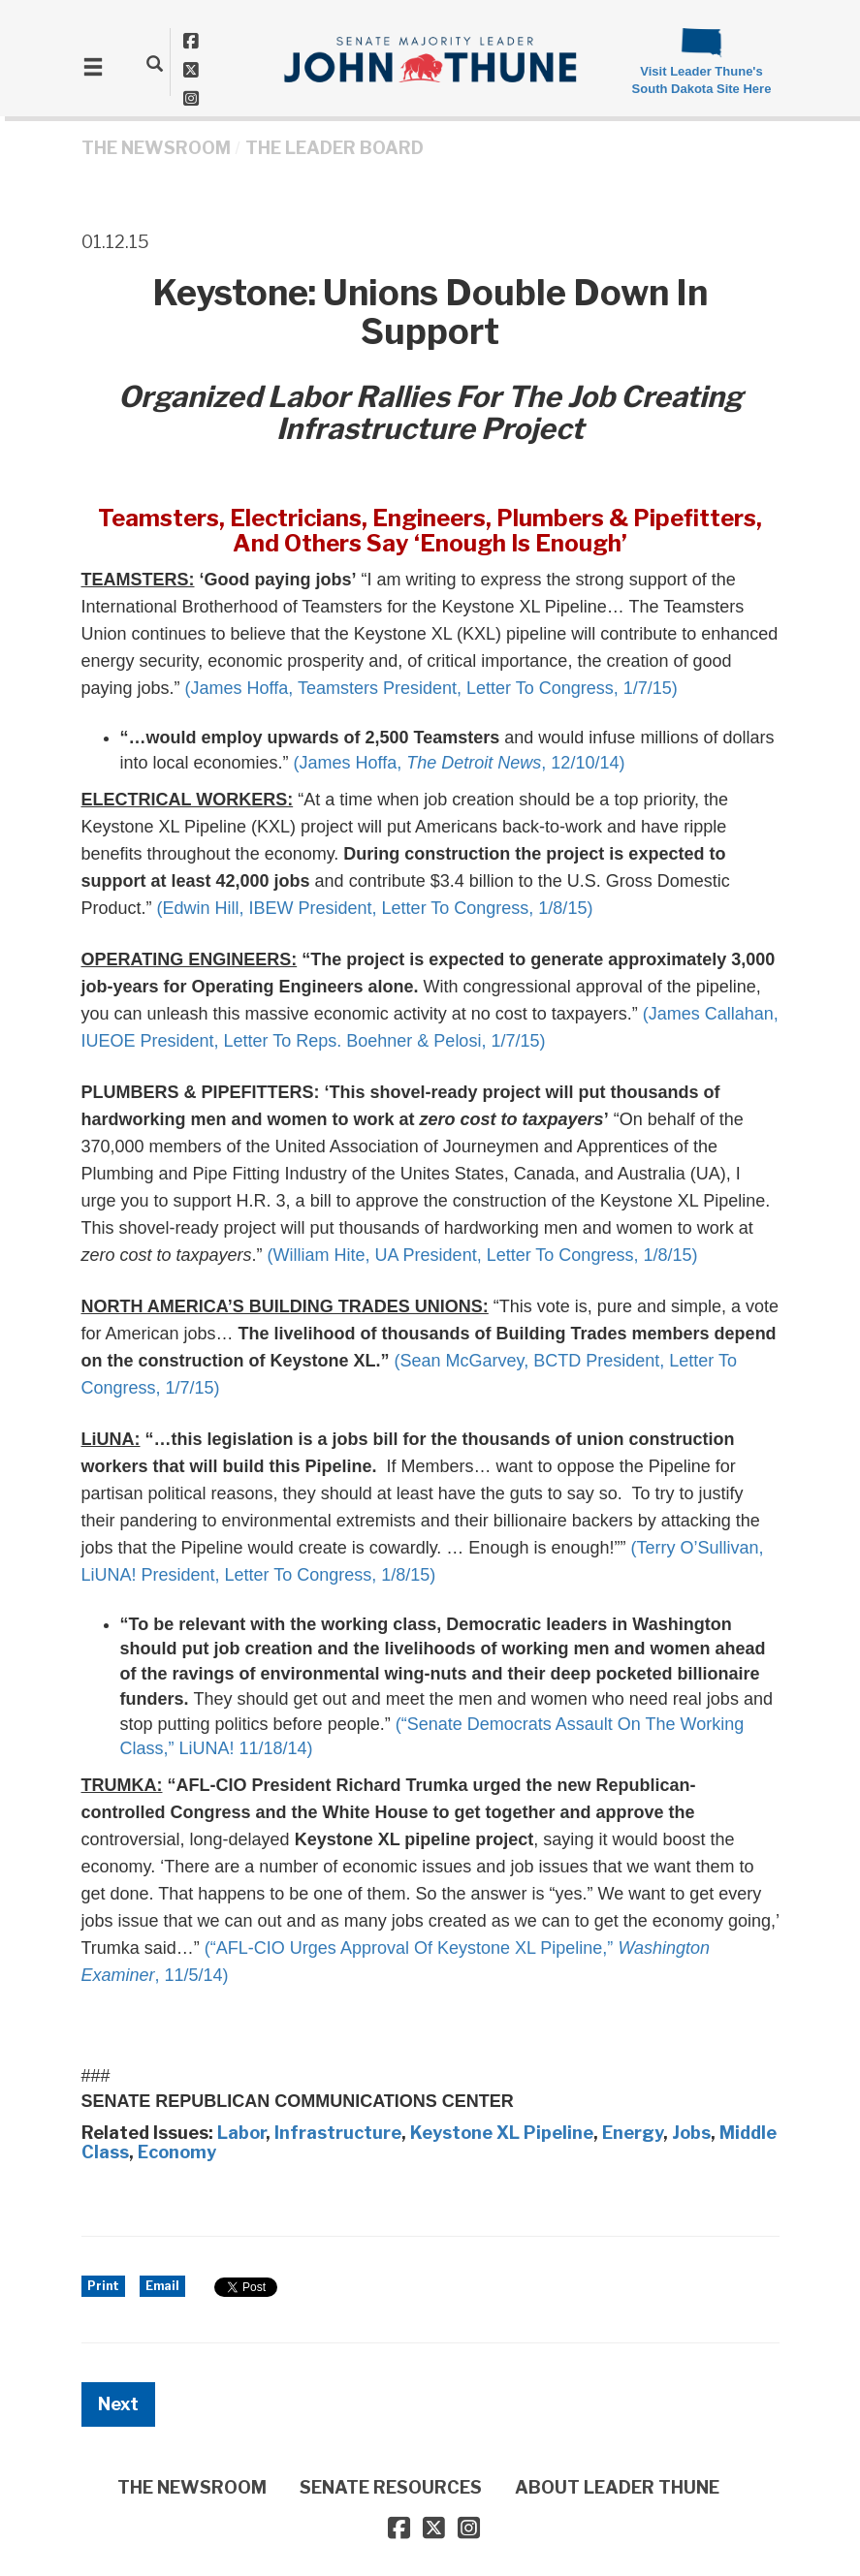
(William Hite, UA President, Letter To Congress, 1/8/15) (483, 1255)
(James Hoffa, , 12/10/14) (459, 762)
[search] (154, 63)
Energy (632, 2132)
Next (118, 2404)
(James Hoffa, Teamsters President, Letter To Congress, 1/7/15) (431, 688)
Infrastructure (337, 2132)
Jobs (691, 2132)
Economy (177, 2152)
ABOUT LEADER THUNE (617, 2487)
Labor (241, 2132)
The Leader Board (334, 148)
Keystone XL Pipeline (501, 2132)
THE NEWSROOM (156, 148)
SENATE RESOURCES (391, 2487)
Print (103, 2285)
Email (162, 2285)
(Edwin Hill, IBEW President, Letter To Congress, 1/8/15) (375, 908)
